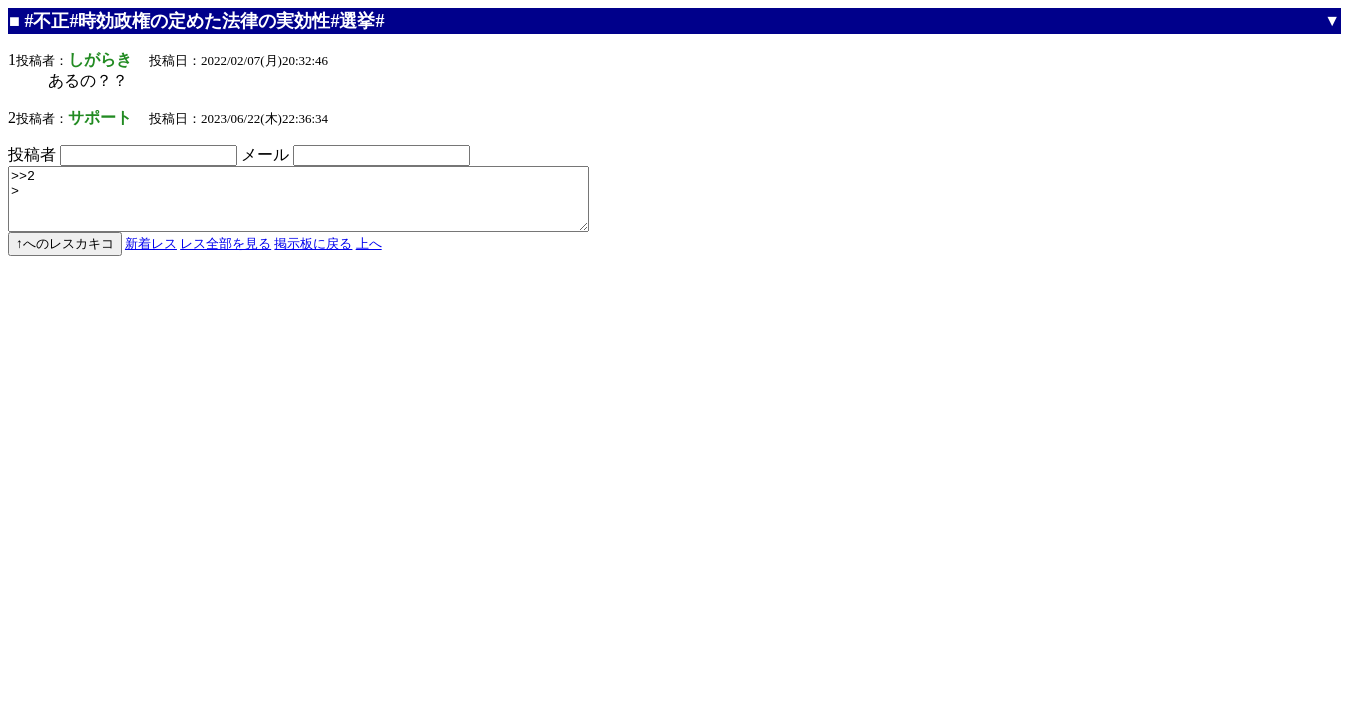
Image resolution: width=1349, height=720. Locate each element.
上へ (369, 255)
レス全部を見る (225, 255)
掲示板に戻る (313, 255)
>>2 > (333, 205)
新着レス (151, 255)
